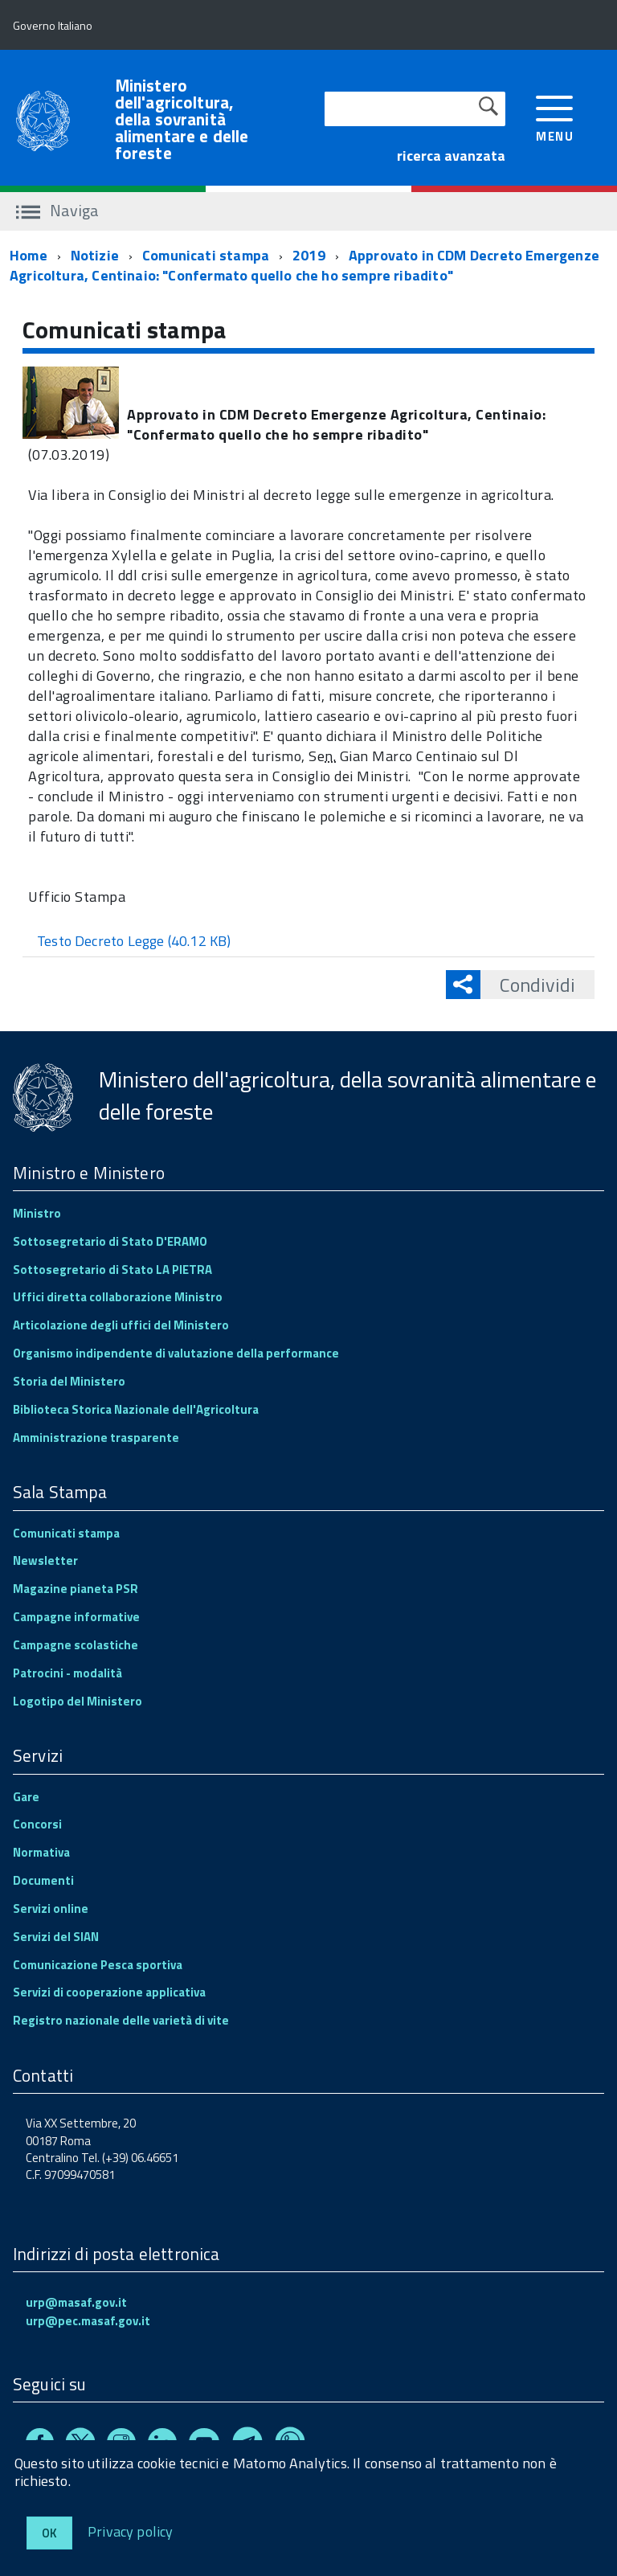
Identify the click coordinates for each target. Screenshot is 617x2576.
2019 (308, 255)
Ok (49, 2533)
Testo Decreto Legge (134, 941)
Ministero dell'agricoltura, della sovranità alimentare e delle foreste (182, 119)
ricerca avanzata (451, 155)
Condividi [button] (527, 984)
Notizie (95, 255)
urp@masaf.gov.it (76, 2302)
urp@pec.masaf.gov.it (88, 2321)
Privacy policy (131, 2530)
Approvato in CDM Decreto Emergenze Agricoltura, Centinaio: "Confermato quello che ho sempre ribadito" (304, 265)
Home (28, 255)
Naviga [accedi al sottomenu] (57, 210)
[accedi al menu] (555, 117)
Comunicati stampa (205, 255)
